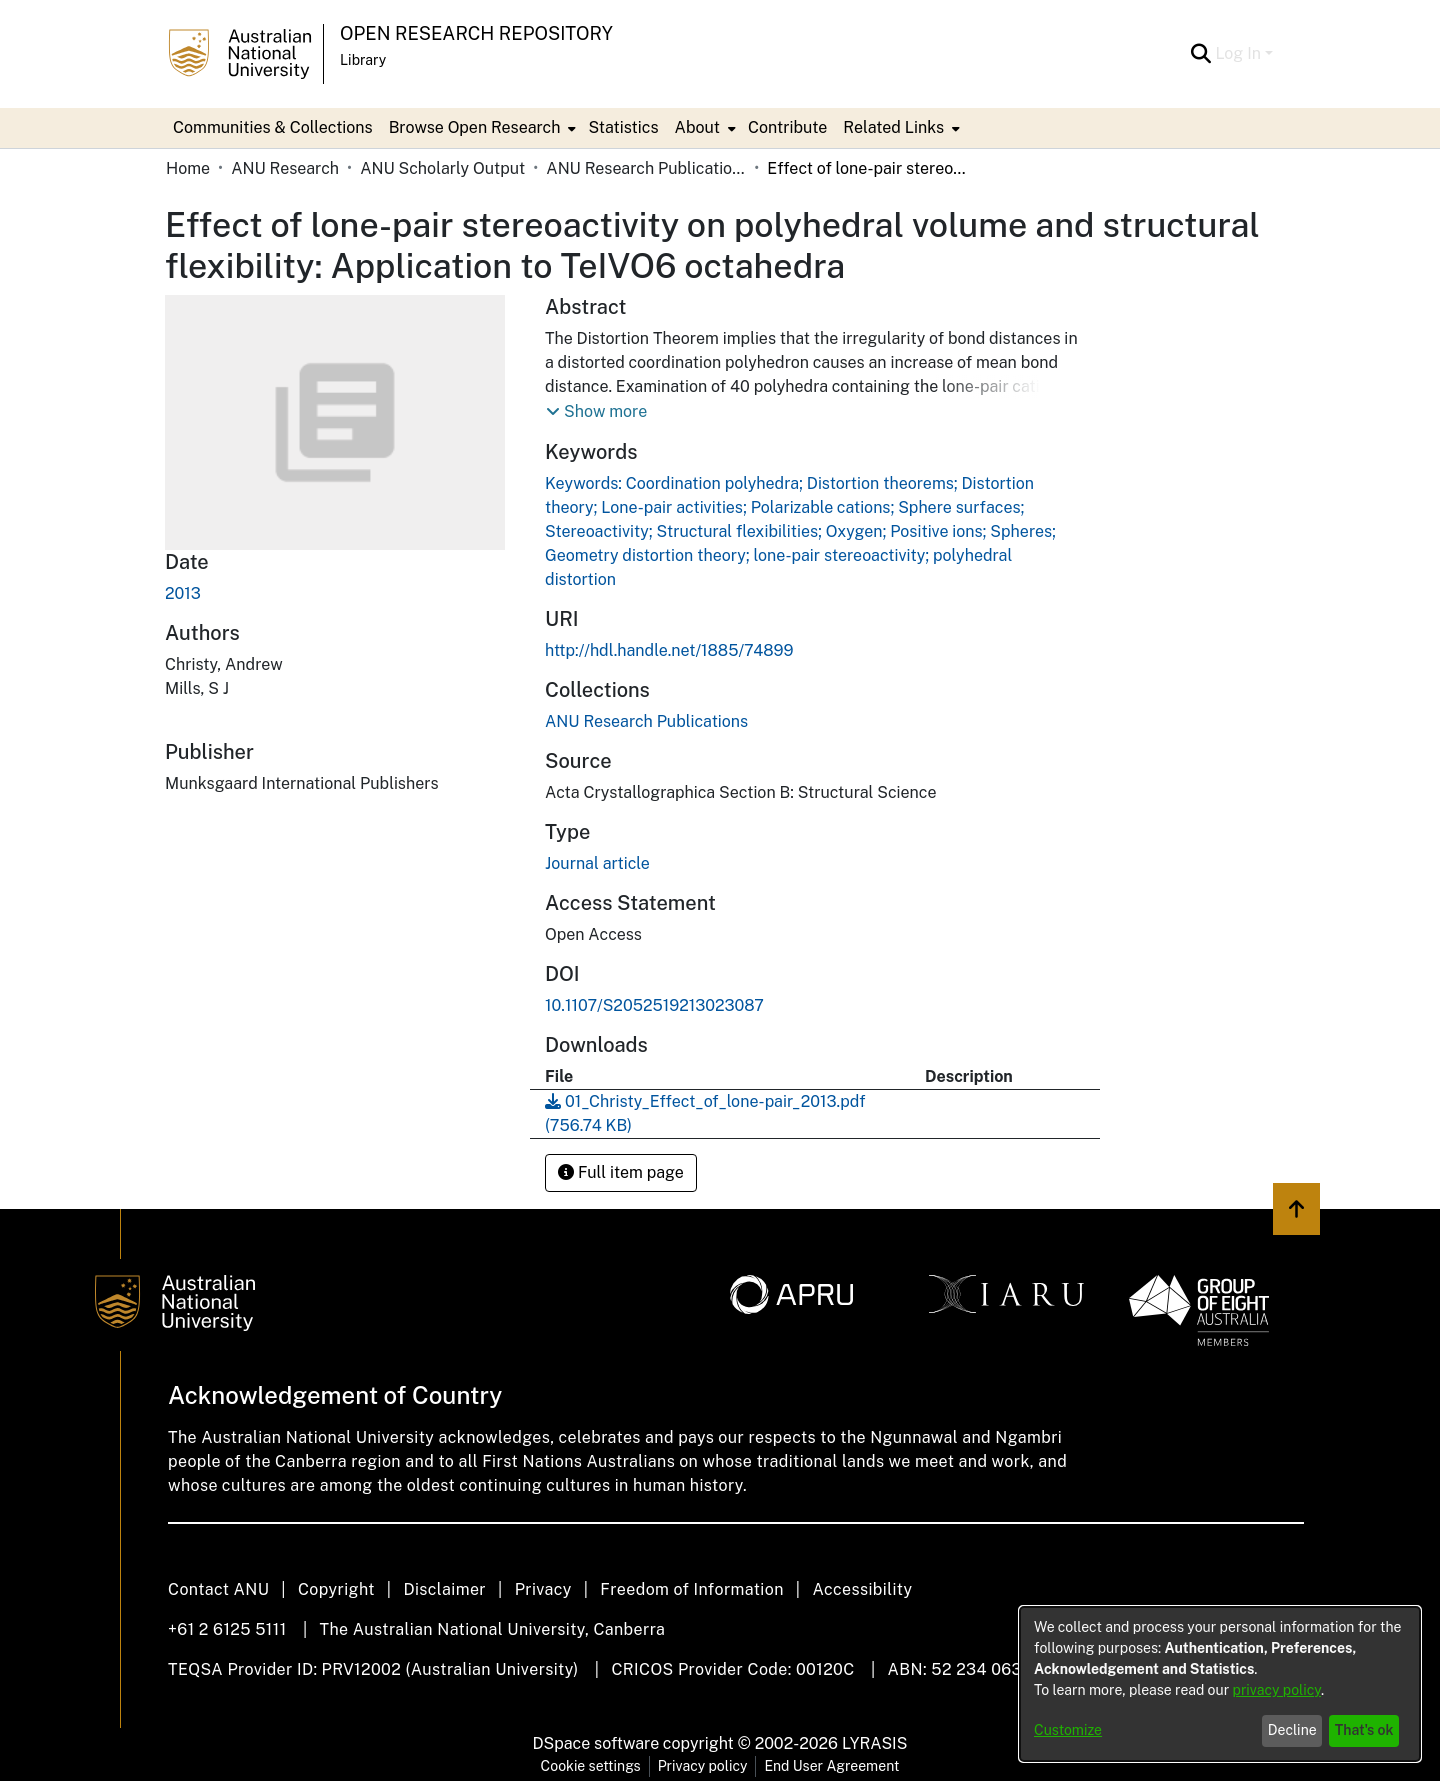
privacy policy (1277, 1690)
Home (188, 168)
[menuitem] (481, 128)
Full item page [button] (621, 1172)
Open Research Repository (476, 33)
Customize (1068, 1730)
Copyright (336, 1589)
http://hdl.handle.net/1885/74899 (669, 650)
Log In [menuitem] (1238, 53)
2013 (183, 593)
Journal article (597, 863)
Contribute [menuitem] (787, 127)
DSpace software (596, 1743)
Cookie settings (591, 1766)
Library (363, 60)
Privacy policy (703, 1766)
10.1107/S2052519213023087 (654, 1005)
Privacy (543, 1589)
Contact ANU (218, 1589)
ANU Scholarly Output (442, 168)
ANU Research (285, 168)
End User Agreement (831, 1766)
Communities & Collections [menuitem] (273, 127)
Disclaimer (444, 1589)
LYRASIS (874, 1743)
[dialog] (1220, 1684)
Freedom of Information (691, 1589)
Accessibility (862, 1589)
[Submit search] (1200, 54)
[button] (596, 412)
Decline (1292, 1730)
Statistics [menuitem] (623, 127)
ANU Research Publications (646, 168)
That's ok (1364, 1730)
